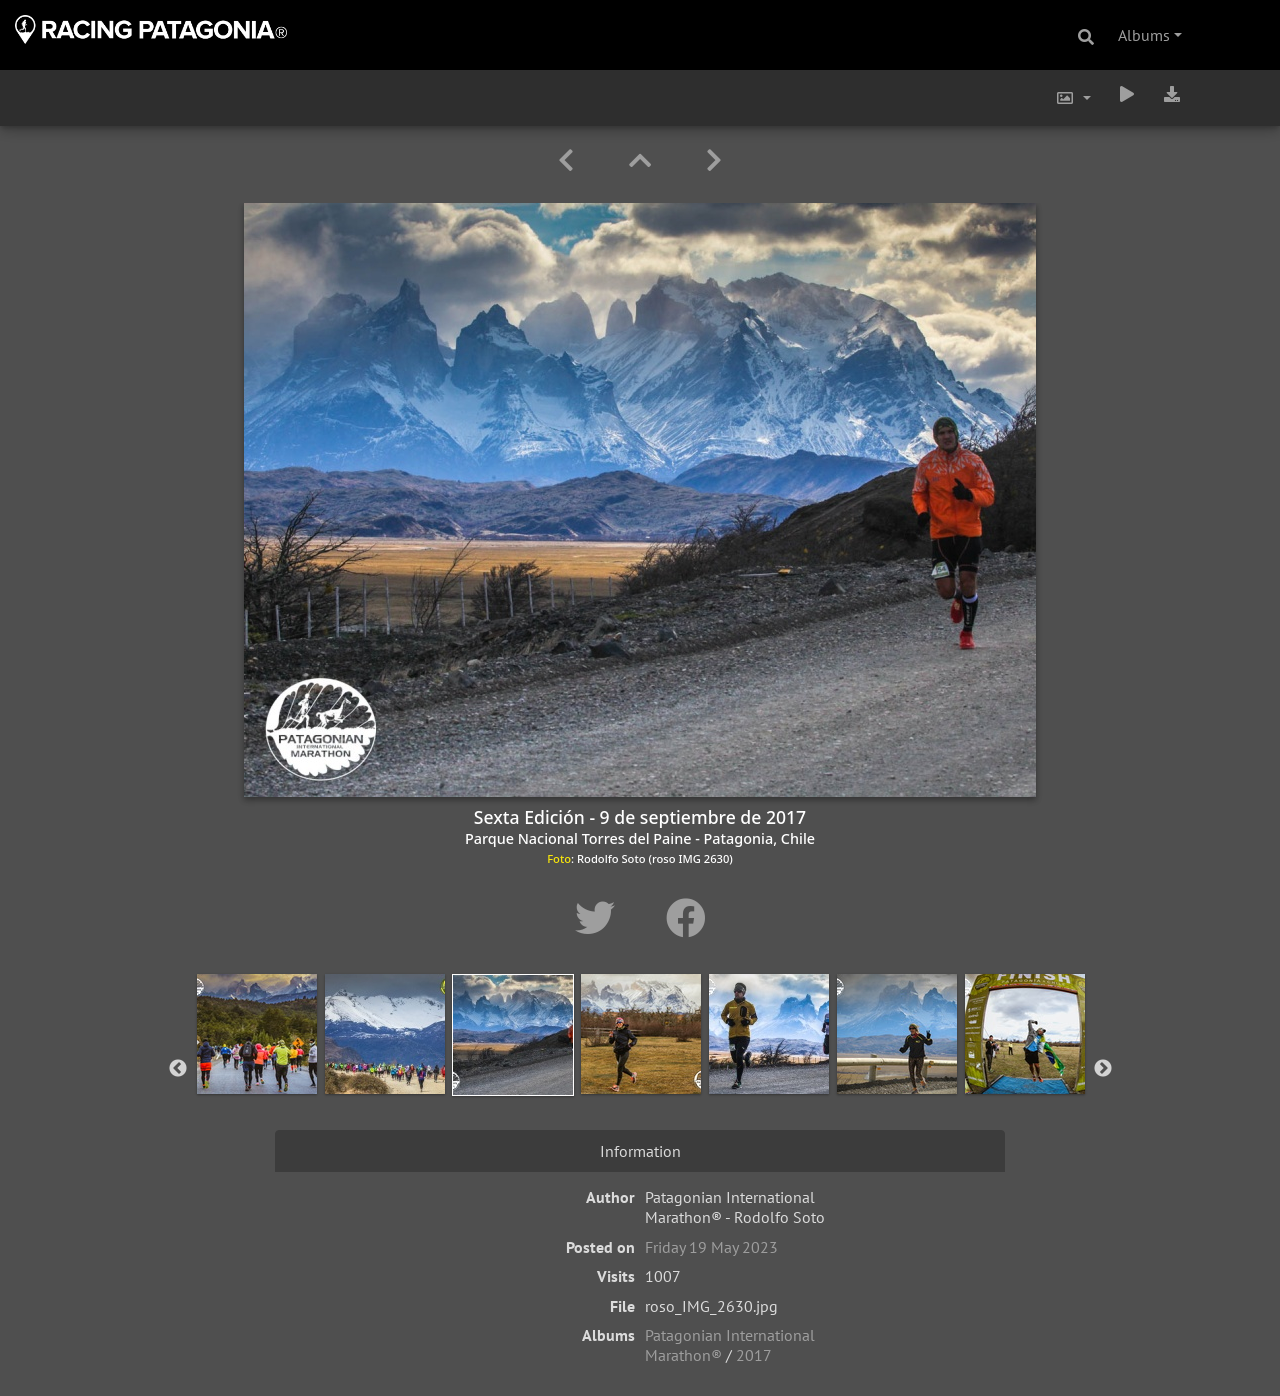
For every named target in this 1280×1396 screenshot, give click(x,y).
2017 (754, 1355)
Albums (1144, 35)
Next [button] (1103, 1069)
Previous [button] (178, 1069)
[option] (257, 1065)
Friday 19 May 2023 (711, 1247)
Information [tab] (640, 1151)
